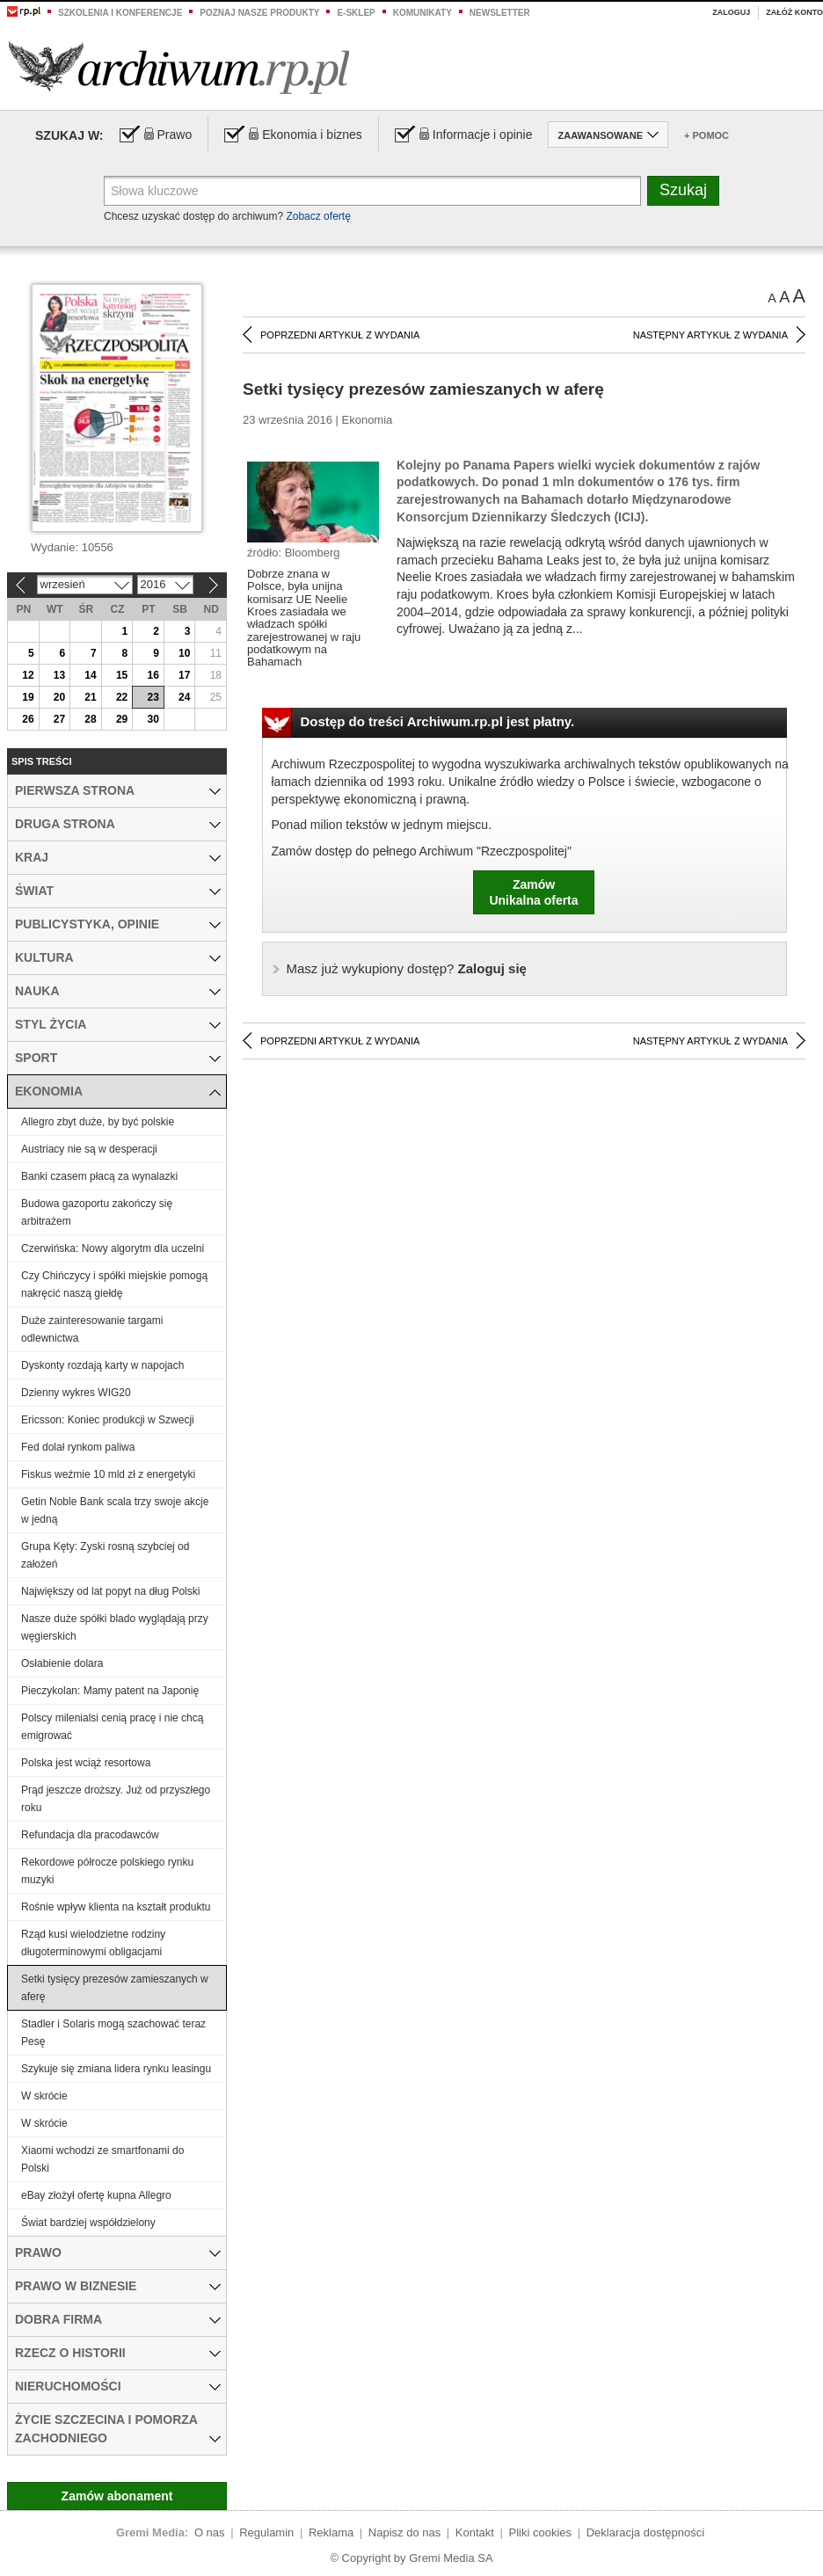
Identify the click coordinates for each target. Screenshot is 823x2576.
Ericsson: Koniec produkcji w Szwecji (107, 1420)
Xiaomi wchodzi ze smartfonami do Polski (102, 2159)
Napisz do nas (404, 2532)
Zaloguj (731, 12)
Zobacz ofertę (318, 216)
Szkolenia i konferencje (120, 13)
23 (152, 697)
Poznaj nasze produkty (259, 13)
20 (59, 697)
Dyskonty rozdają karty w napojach (102, 1365)
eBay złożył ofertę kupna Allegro (96, 2195)
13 (59, 675)
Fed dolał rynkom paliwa (78, 1447)
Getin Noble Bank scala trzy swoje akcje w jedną (114, 1510)
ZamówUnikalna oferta (533, 892)
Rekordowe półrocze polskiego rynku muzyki (107, 1871)
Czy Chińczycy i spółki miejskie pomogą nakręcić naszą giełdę (114, 1284)
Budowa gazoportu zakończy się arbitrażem (96, 1212)
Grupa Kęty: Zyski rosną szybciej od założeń (105, 1555)
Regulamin (266, 2532)
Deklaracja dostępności (645, 2532)
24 (184, 697)
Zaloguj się (407, 968)
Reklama (331, 2532)
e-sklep (356, 13)
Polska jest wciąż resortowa (85, 1763)
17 (184, 675)
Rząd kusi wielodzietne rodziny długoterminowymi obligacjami (93, 1943)
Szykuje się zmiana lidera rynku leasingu (116, 2069)
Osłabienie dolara (62, 1663)
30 (152, 719)
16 (152, 675)
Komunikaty (422, 13)
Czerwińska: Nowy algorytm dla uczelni (112, 1248)
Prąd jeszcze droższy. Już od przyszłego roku (115, 1799)
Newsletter (500, 13)
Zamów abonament (117, 2496)
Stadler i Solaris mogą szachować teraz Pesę (113, 2033)
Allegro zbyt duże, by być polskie (97, 1122)
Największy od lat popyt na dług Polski (110, 1591)
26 (27, 719)
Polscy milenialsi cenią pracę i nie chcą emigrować (112, 1727)
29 (121, 719)
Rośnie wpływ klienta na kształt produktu (115, 1907)
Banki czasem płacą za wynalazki (99, 1176)
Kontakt (474, 2532)
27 (59, 719)
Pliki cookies (540, 2532)
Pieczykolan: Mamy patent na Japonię (110, 1691)
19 (27, 697)
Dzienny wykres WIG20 (76, 1392)
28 (90, 719)
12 (27, 675)
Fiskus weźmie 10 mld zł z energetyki (108, 1474)
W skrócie (44, 2096)
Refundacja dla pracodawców (90, 1835)
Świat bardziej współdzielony (88, 2222)
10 (184, 653)
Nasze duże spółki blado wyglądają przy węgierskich (114, 1627)
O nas (209, 2532)
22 (121, 697)
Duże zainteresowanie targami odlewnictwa (92, 1329)
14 (90, 675)
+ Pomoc (706, 135)
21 (90, 697)
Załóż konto (794, 12)
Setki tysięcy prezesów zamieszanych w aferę (114, 1988)
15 (121, 675)
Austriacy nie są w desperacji (89, 1149)
